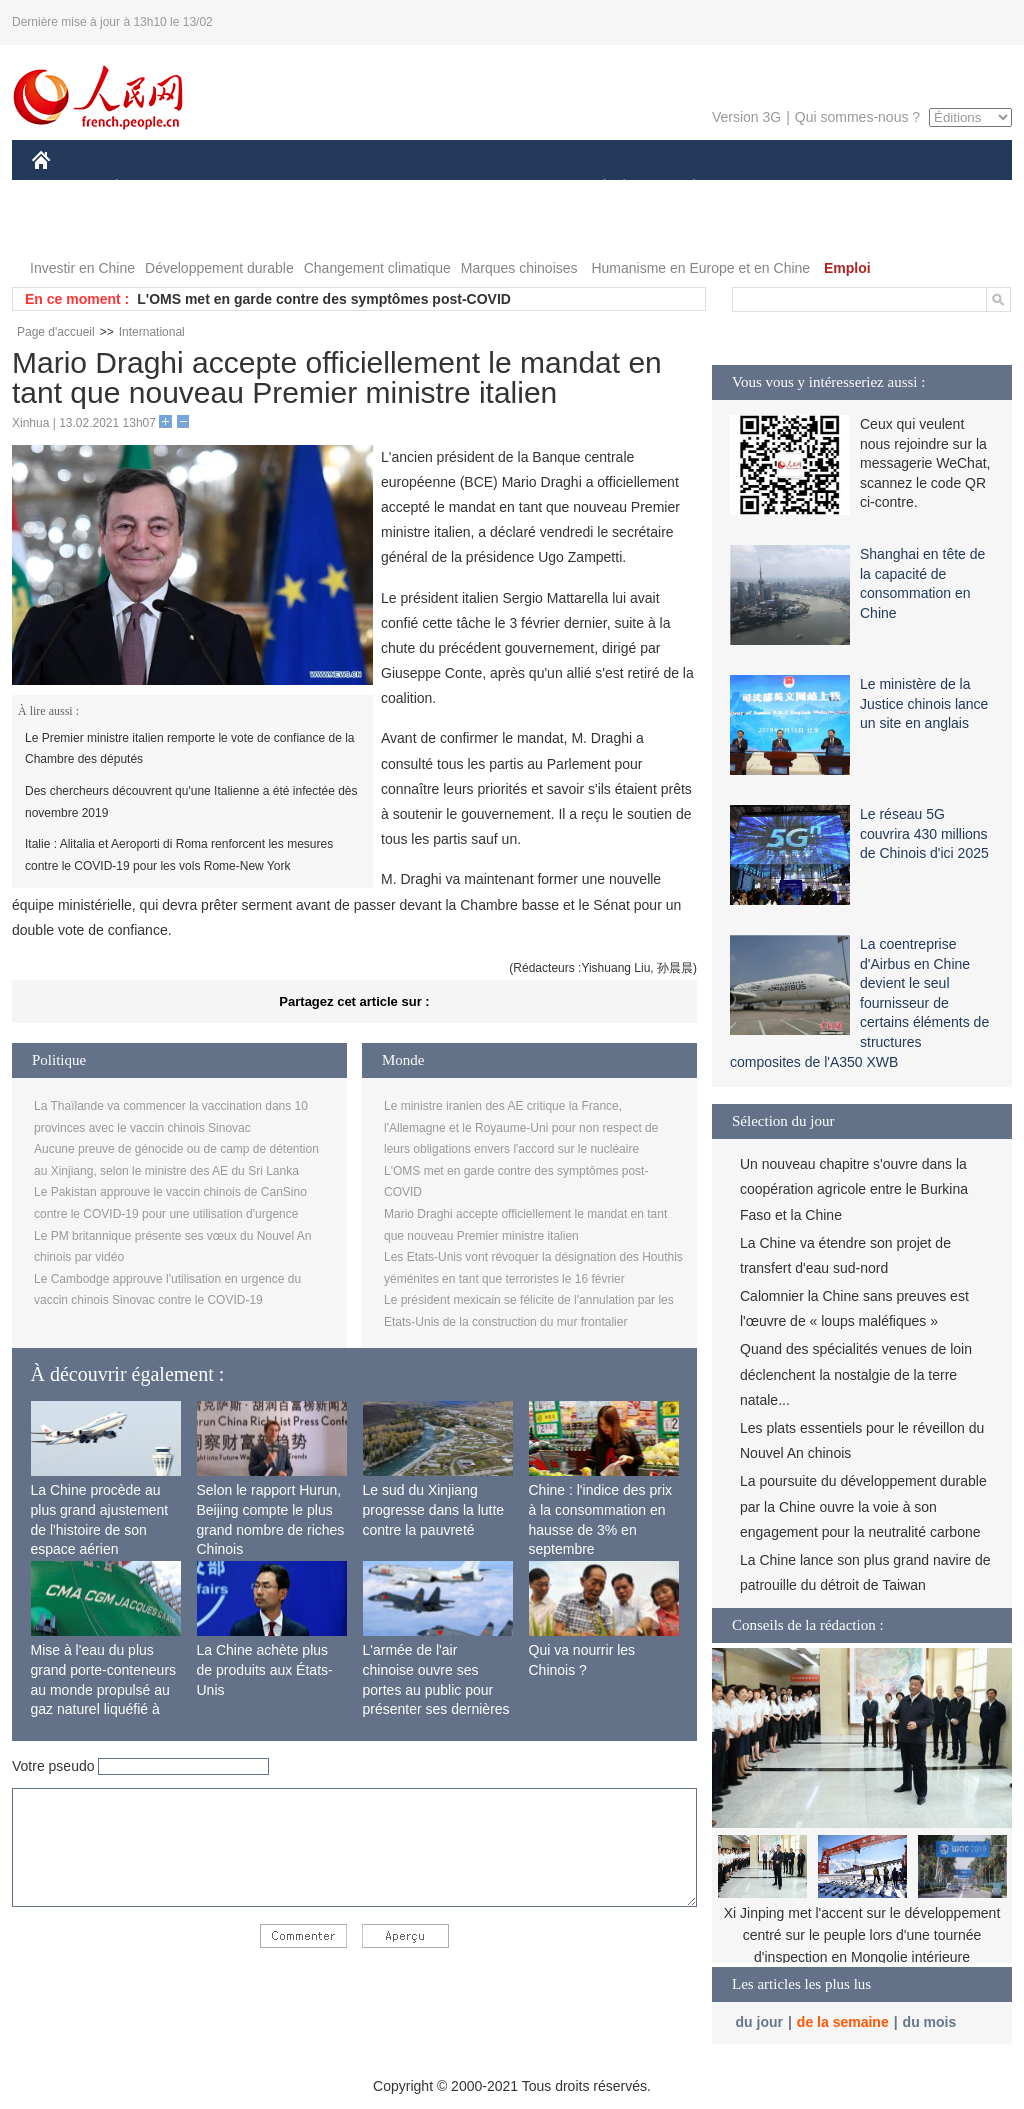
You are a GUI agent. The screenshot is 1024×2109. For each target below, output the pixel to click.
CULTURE (506, 188)
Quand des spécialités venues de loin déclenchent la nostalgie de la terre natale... (856, 1374)
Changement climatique (377, 268)
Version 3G (746, 117)
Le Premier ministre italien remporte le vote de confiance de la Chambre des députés (190, 749)
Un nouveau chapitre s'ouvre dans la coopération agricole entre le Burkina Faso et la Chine (854, 1189)
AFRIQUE (328, 188)
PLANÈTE (683, 188)
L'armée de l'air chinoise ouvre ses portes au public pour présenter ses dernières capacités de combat (436, 1689)
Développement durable (219, 268)
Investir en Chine (82, 268)
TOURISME (849, 188)
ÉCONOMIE (153, 188)
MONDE (244, 188)
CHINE (66, 188)
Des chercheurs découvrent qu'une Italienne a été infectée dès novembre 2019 (191, 802)
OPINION (943, 188)
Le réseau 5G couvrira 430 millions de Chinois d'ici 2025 (924, 833)
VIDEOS (153, 228)
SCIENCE (416, 188)
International (152, 332)
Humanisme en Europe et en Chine (700, 268)
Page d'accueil (56, 332)
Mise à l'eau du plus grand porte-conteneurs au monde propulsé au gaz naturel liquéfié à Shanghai (104, 1689)
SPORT (763, 188)
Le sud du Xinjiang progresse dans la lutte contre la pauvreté (434, 1509)
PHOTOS (73, 228)
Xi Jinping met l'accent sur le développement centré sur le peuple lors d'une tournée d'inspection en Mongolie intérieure (862, 1934)
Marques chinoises (519, 268)
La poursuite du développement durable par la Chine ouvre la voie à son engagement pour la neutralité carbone (863, 1506)
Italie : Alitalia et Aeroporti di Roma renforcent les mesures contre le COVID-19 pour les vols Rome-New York (179, 855)
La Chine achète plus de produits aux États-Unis (265, 1669)
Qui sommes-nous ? (857, 117)
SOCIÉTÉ (595, 188)
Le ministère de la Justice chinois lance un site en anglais (924, 703)
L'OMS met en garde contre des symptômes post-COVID (324, 299)
